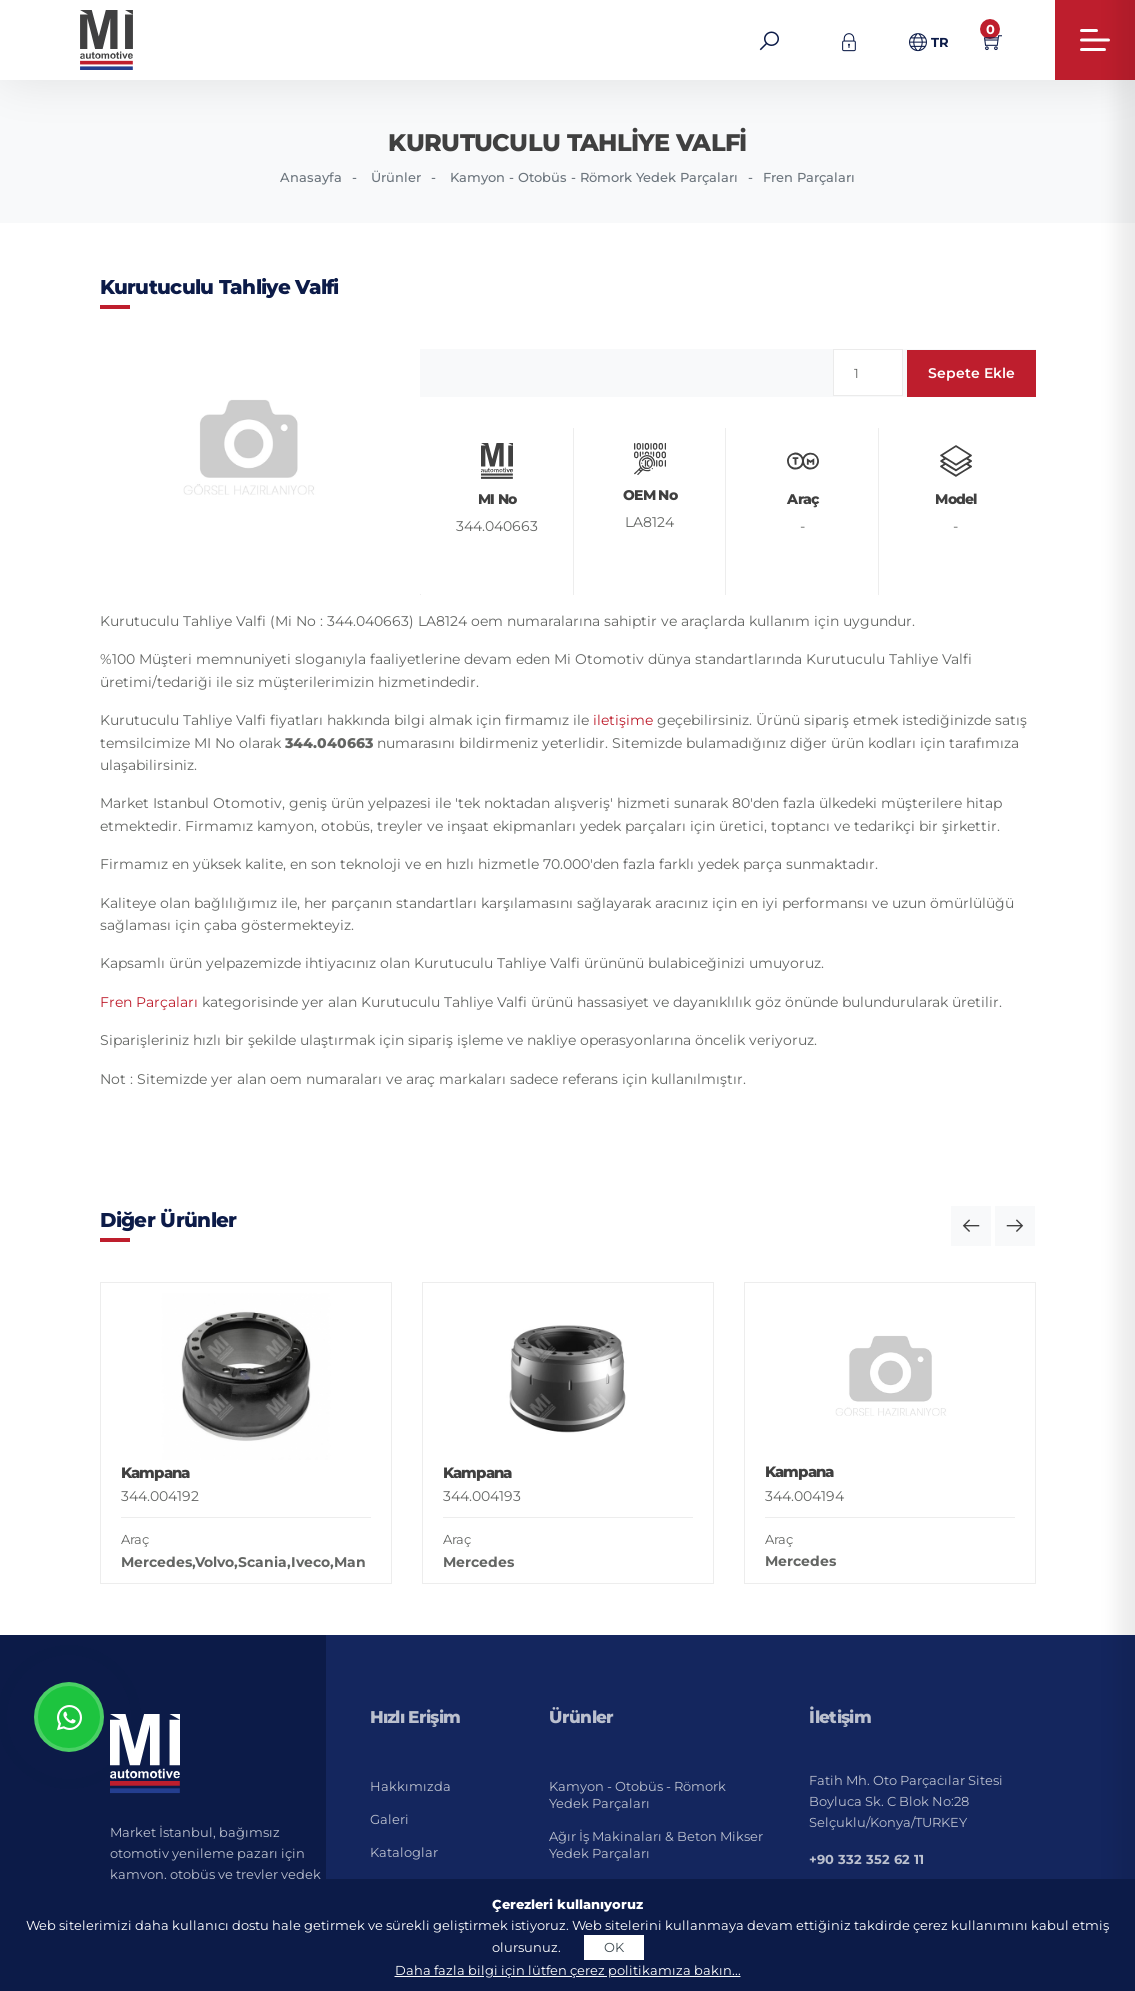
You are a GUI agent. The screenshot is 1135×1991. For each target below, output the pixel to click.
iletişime (623, 720)
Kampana (155, 1472)
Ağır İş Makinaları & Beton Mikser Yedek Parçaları (656, 1844)
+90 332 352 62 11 (866, 1859)
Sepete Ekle (971, 373)
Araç (135, 1539)
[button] (971, 1226)
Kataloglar (404, 1852)
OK (614, 1947)
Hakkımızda (410, 1786)
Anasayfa (311, 177)
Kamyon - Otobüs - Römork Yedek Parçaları (594, 177)
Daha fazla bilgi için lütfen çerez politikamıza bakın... (568, 1970)
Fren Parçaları (809, 177)
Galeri (389, 1819)
